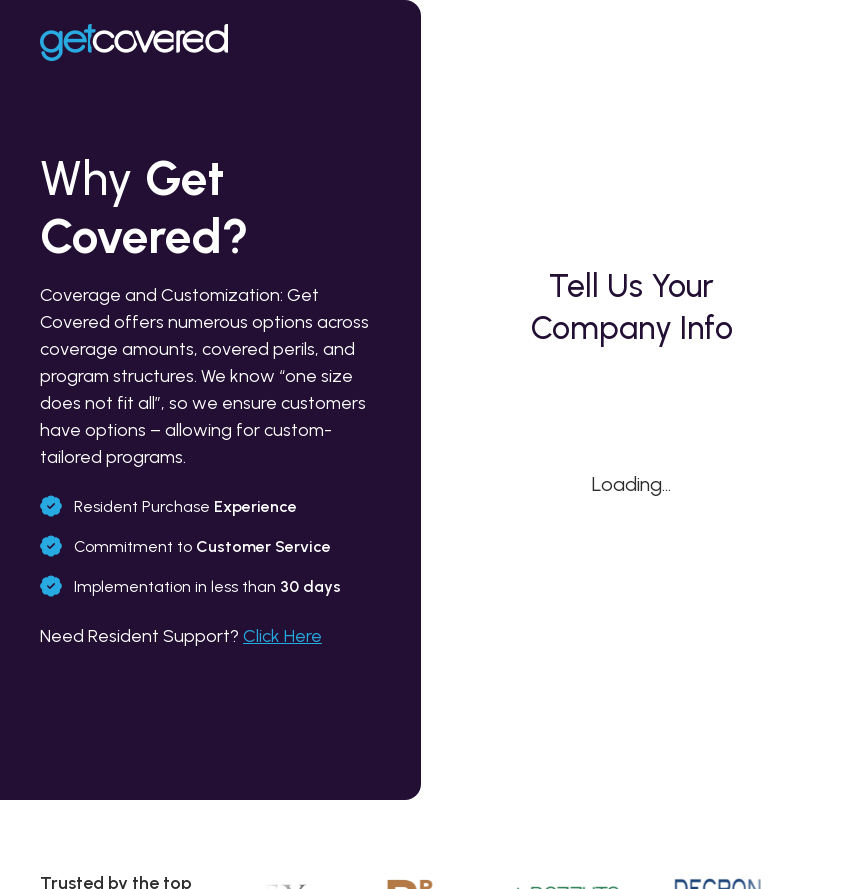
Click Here (282, 636)
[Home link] (134, 42)
